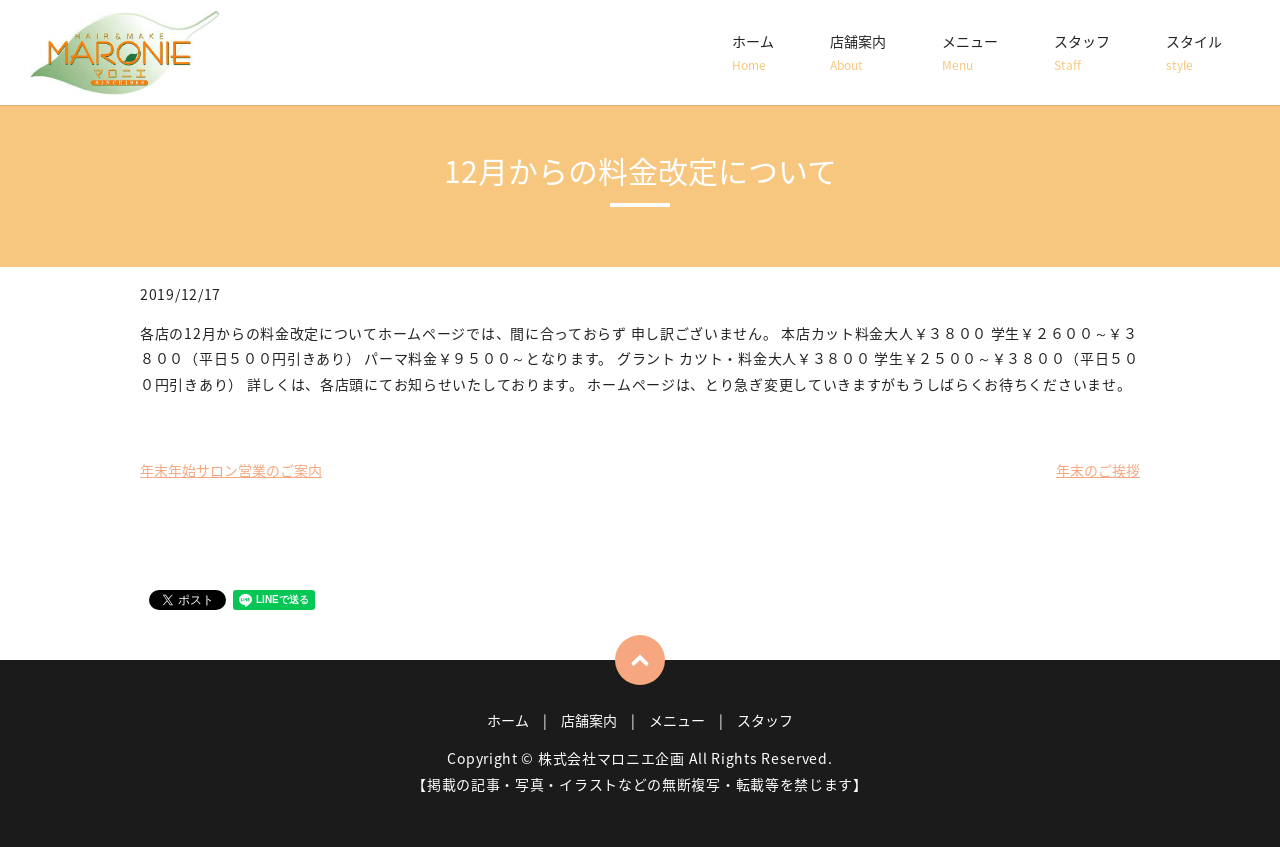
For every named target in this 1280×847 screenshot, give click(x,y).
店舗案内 (858, 53)
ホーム (753, 53)
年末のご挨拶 (1098, 470)
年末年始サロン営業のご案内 (231, 470)
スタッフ (1082, 53)
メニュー (970, 53)
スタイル (1194, 53)
